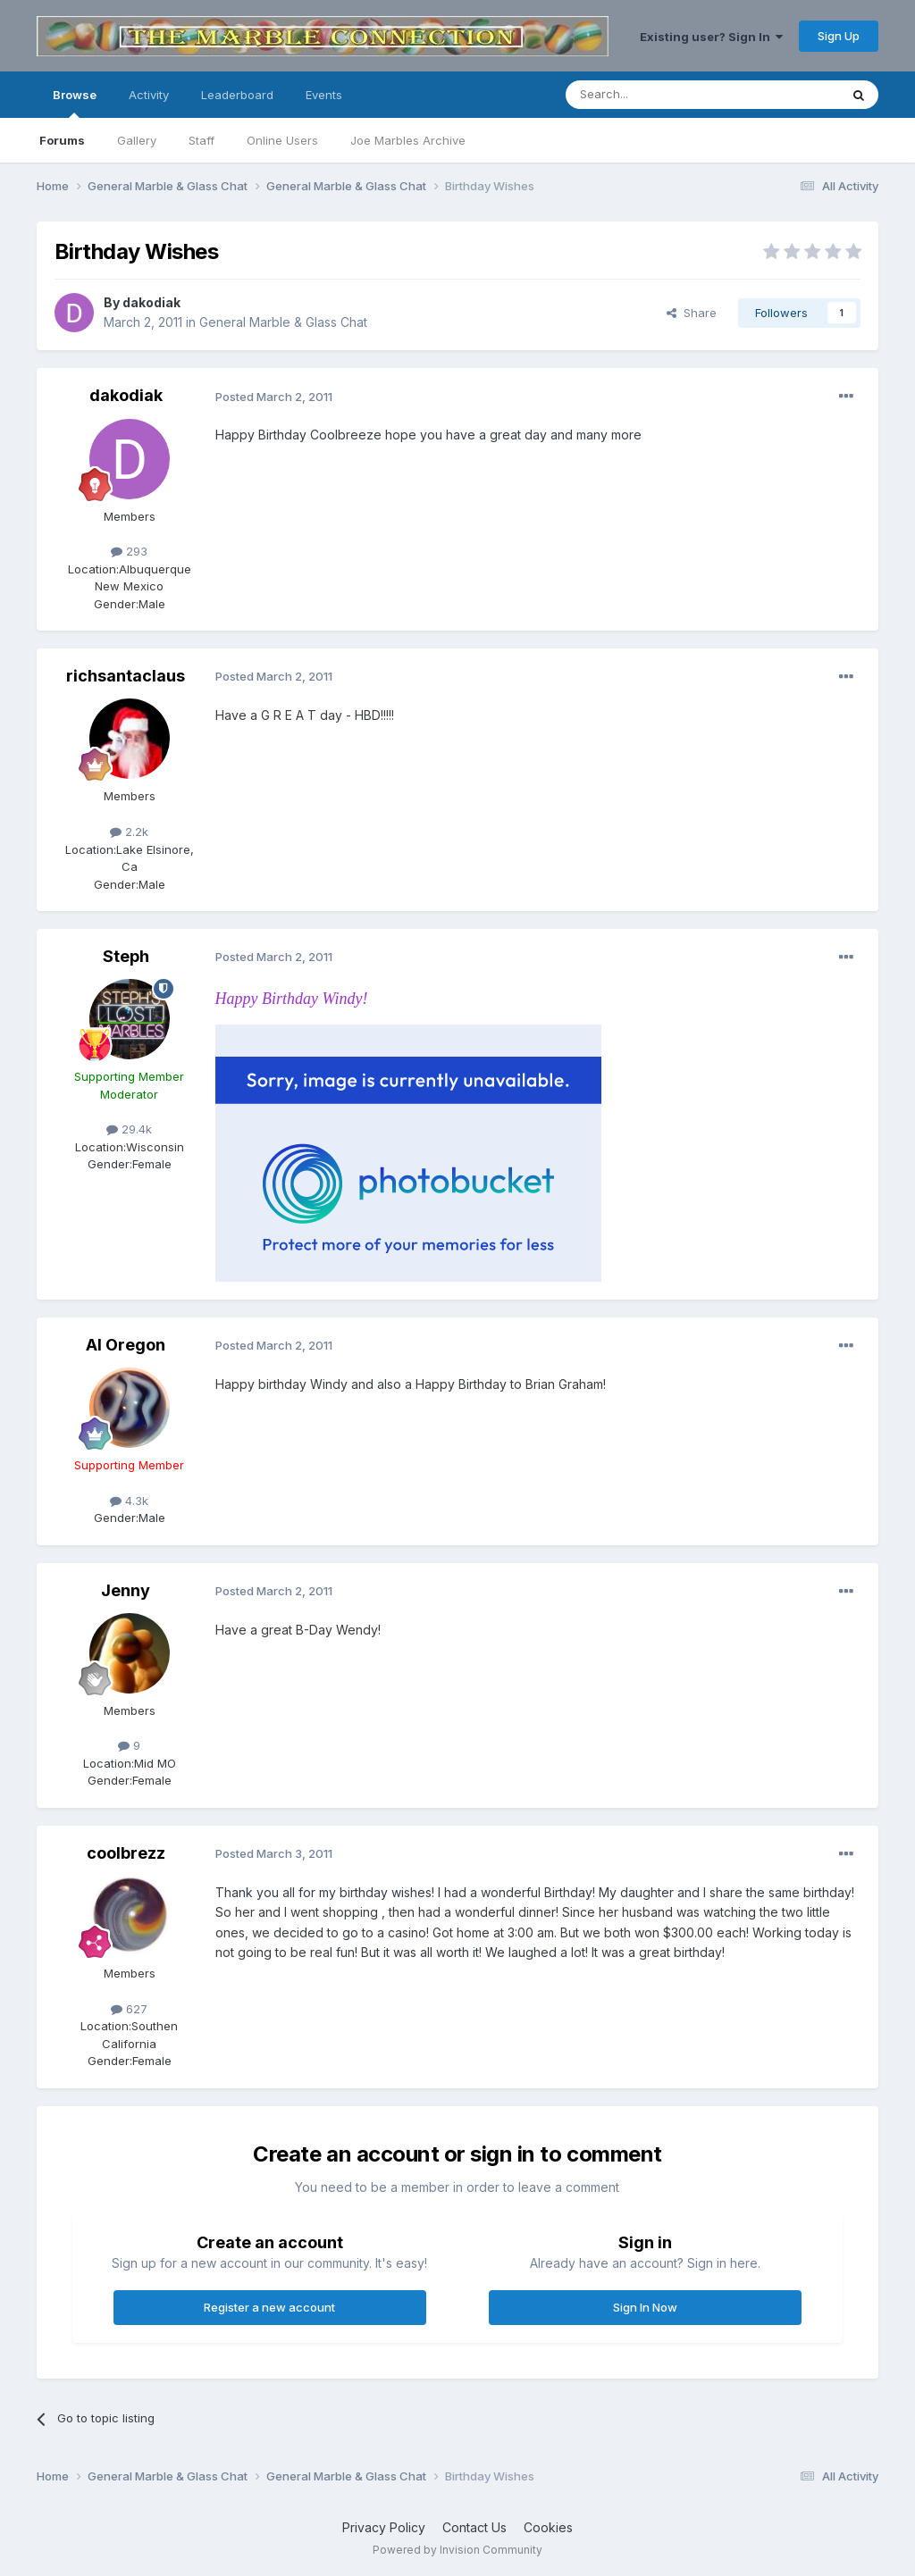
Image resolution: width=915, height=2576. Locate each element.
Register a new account (269, 2307)
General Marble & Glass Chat (283, 322)
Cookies (548, 2527)
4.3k (129, 1500)
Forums (62, 140)
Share (692, 312)
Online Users (282, 140)
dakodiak (151, 302)
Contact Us (474, 2527)
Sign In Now (645, 2307)
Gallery (136, 140)
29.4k (129, 1129)
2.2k (129, 831)
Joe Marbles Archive (408, 140)
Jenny (125, 1590)
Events (324, 95)
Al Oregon (125, 1344)
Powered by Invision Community (457, 2549)
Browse (75, 103)
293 (129, 551)
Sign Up (839, 36)
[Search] (657, 94)
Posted (273, 396)
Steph (126, 956)
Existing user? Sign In (711, 36)
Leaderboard (237, 95)
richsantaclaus (125, 675)
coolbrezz (126, 1853)
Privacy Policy (383, 2527)
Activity (149, 95)
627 (129, 2009)
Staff (201, 140)
